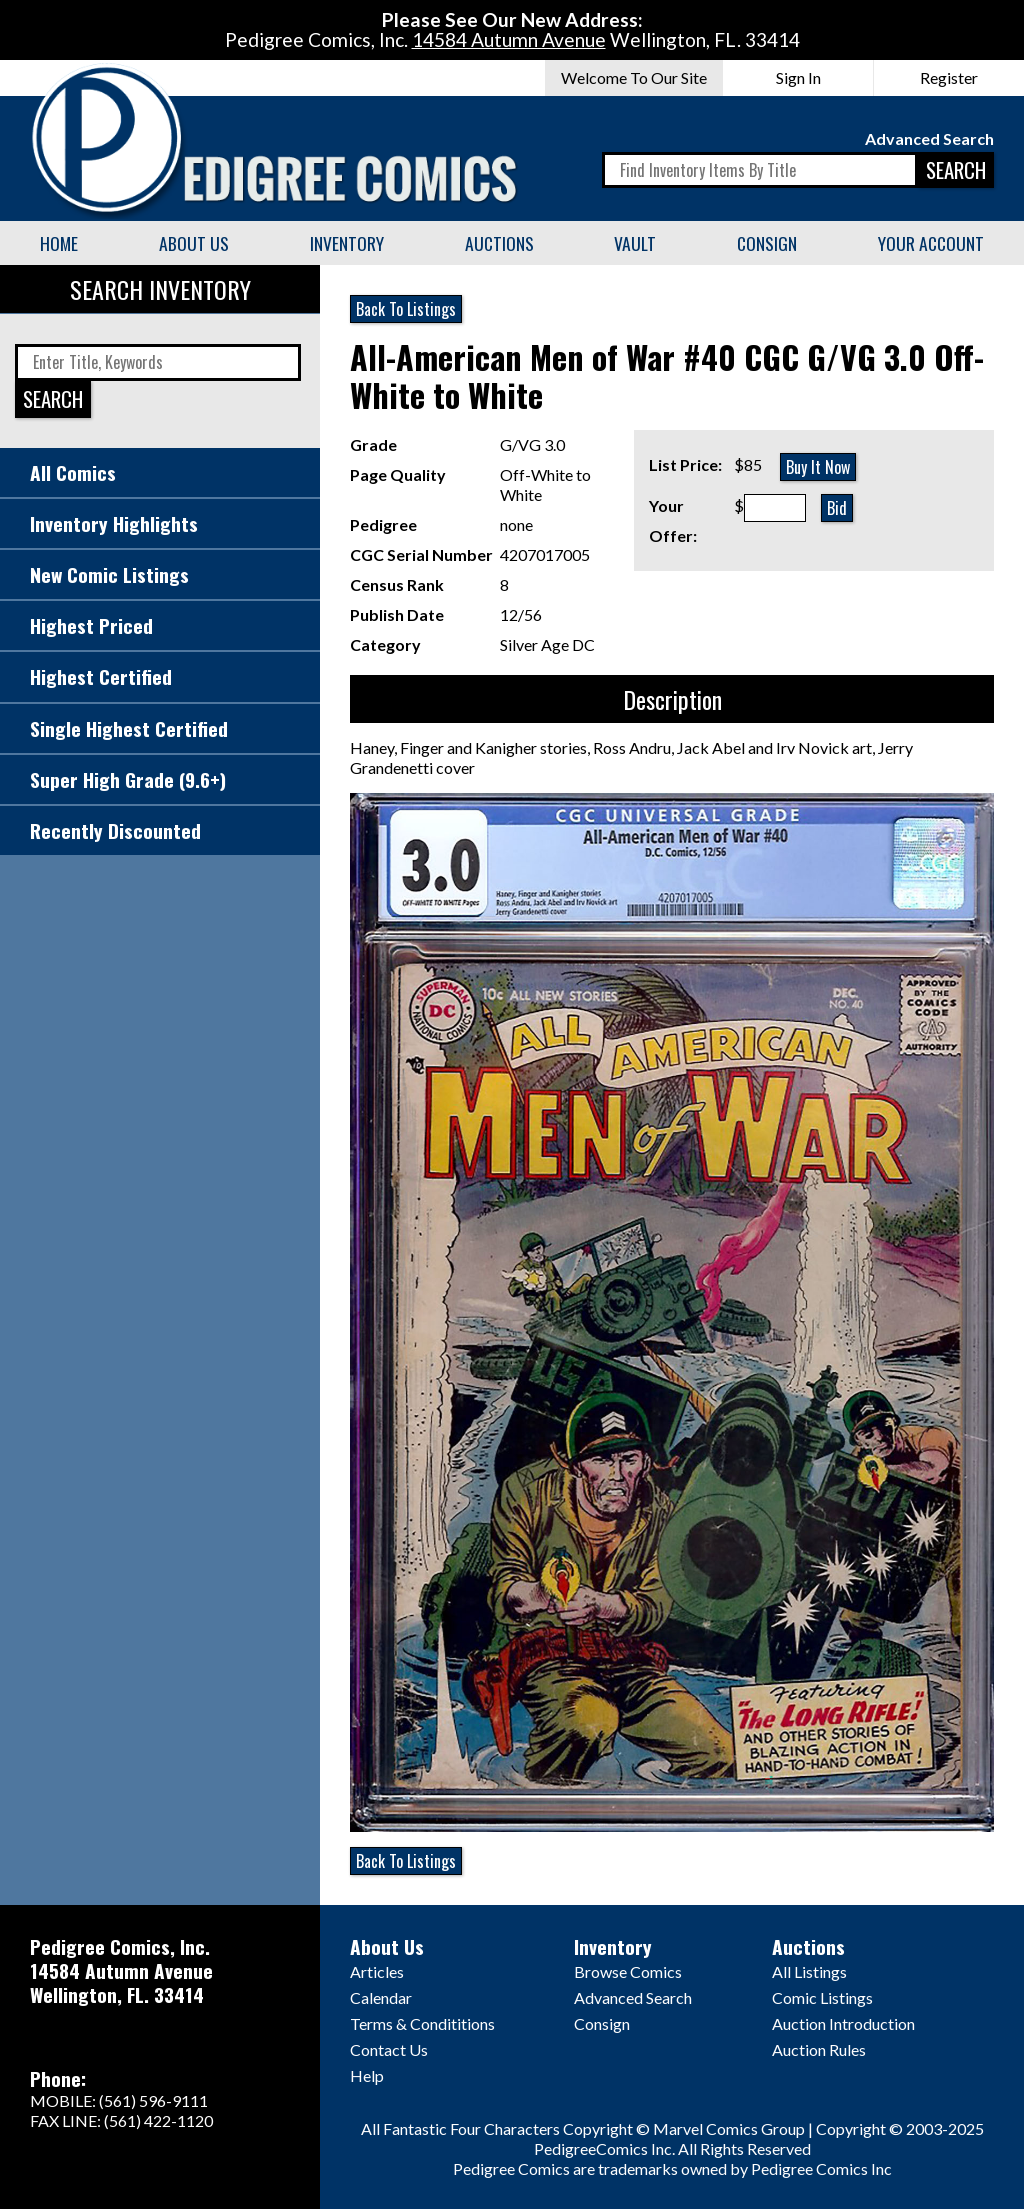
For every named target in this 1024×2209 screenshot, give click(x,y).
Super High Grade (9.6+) (128, 779)
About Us (194, 243)
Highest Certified (101, 676)
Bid (837, 508)
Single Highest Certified (129, 728)
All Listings (809, 1971)
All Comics (73, 472)
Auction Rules (819, 2049)
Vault (635, 243)
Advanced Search (929, 138)
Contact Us (389, 2049)
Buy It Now (818, 467)
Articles (377, 1971)
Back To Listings (406, 309)
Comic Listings (822, 1997)
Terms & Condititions (422, 2023)
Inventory (347, 243)
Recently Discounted (115, 830)
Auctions (499, 243)
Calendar (381, 1997)
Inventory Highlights (114, 523)
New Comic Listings (109, 574)
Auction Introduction (843, 2023)
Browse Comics (628, 1971)
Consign (767, 243)
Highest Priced (91, 625)
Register (949, 77)
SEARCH (956, 169)
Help (367, 2075)
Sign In (798, 77)
